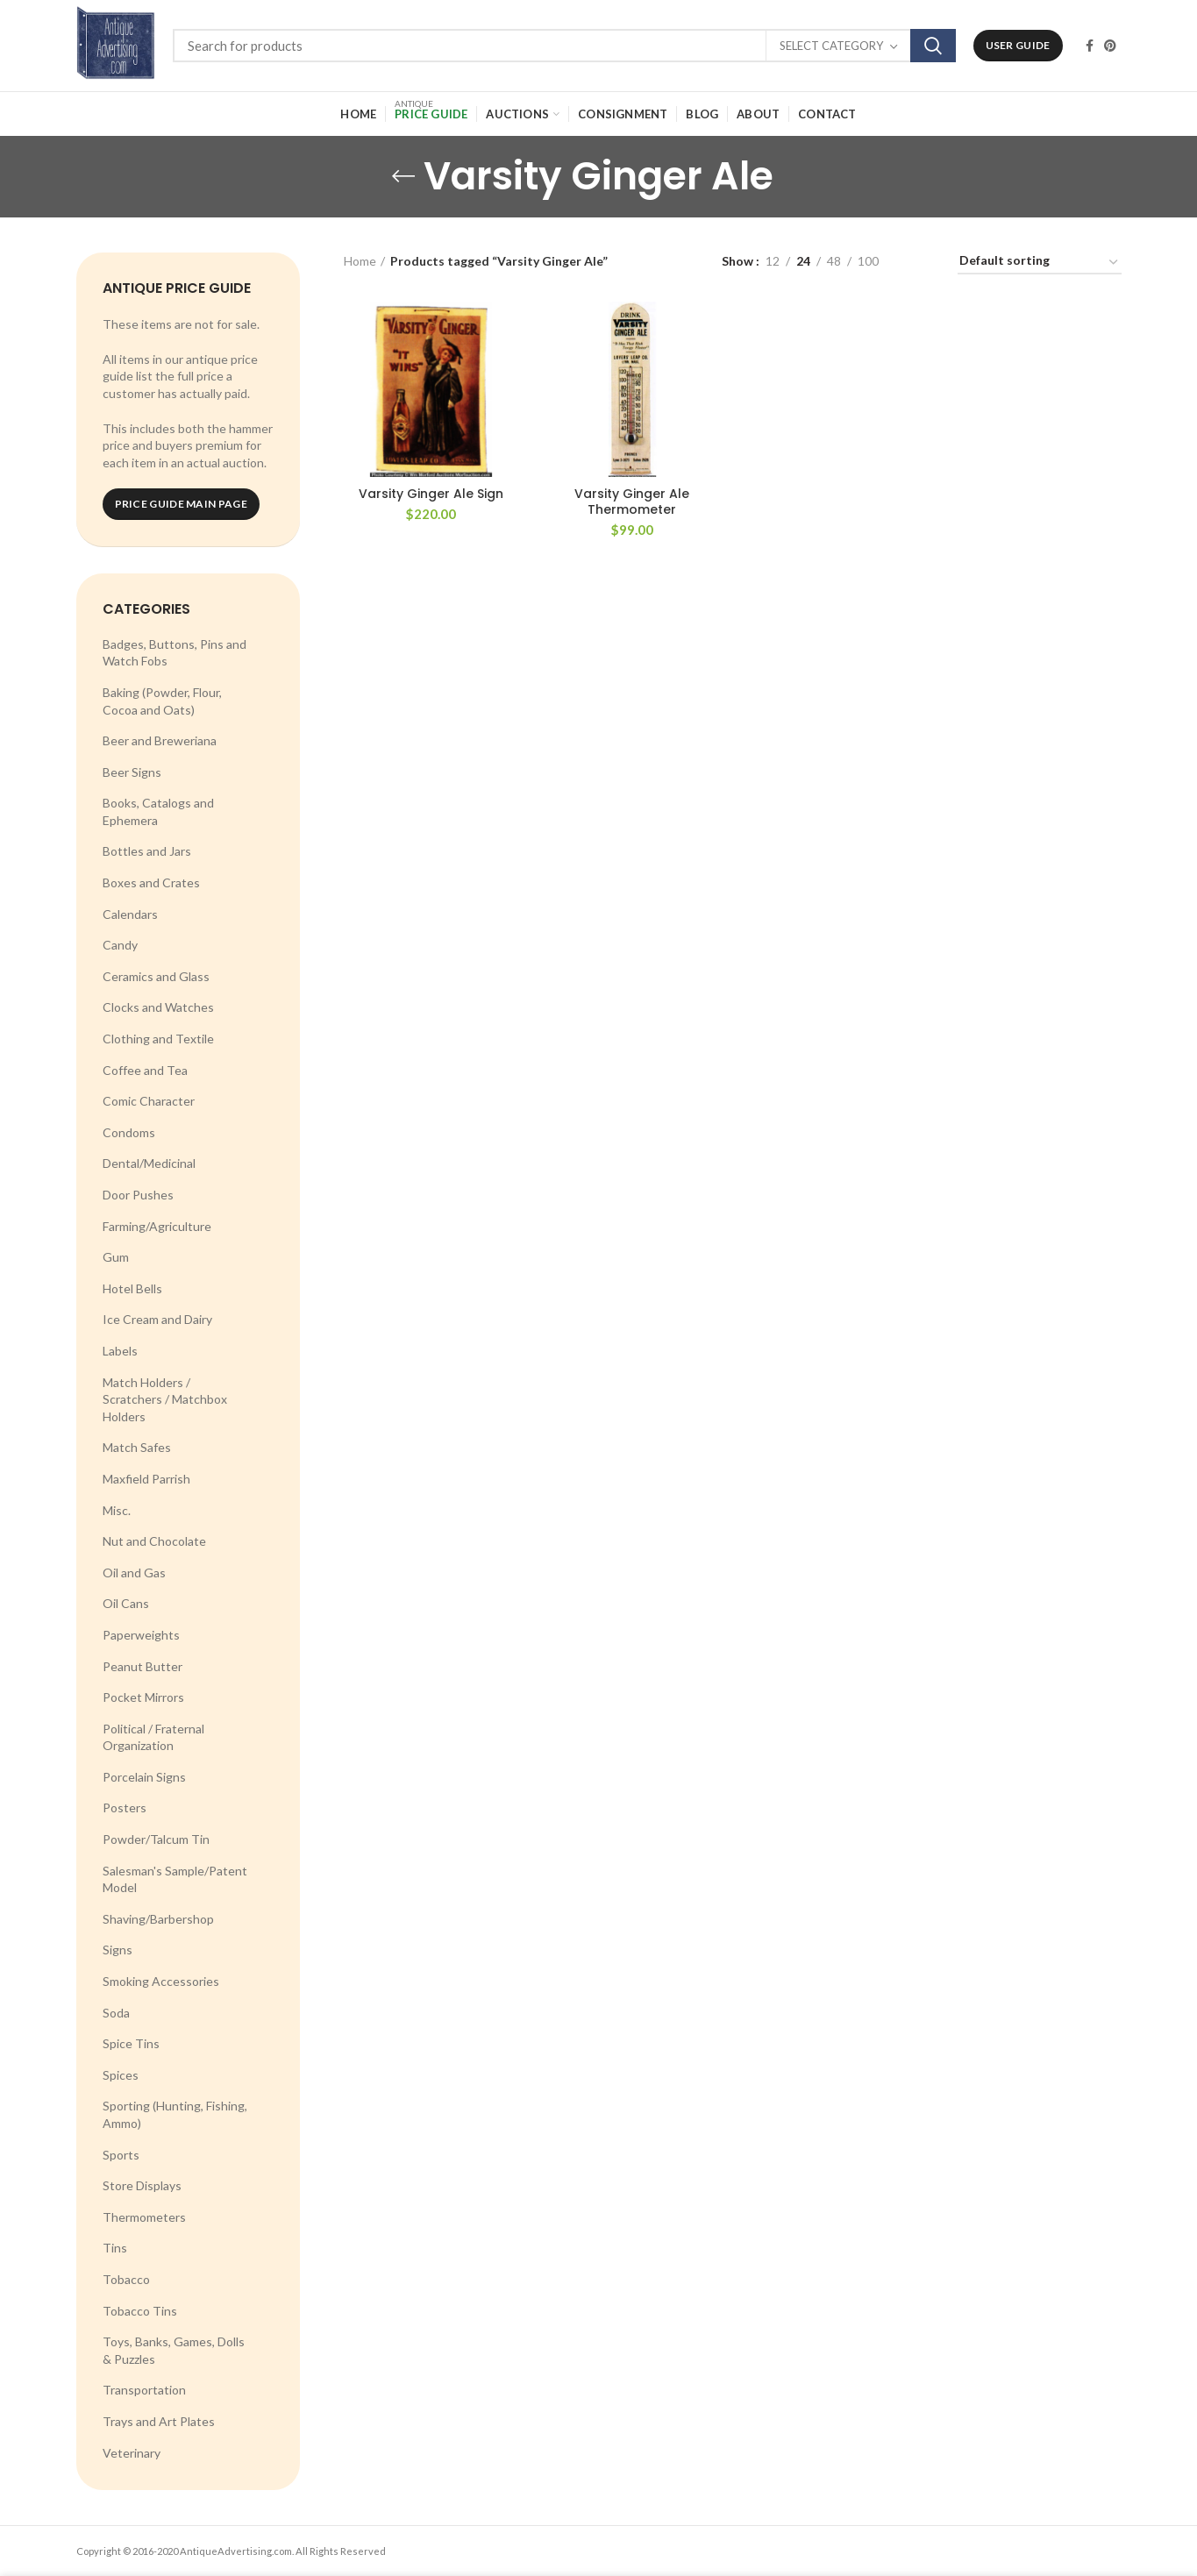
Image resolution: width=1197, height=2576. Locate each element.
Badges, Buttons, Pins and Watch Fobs (174, 653)
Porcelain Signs (144, 1776)
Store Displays (142, 2185)
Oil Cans (126, 1603)
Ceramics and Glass (156, 976)
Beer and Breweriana (160, 740)
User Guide (1018, 45)
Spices (121, 2074)
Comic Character (149, 1100)
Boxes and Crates (151, 882)
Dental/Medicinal (149, 1163)
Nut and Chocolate (154, 1541)
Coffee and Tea (145, 1070)
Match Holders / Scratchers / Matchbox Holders (165, 1399)
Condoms (129, 1132)
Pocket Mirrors (143, 1697)
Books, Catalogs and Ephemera (158, 811)
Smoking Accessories (161, 1981)
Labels (120, 1350)
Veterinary (131, 2452)
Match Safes (137, 1447)
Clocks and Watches (158, 1007)
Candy (120, 944)
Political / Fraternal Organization (153, 1737)
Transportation (144, 2389)
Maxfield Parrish (146, 1478)
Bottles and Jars (147, 850)
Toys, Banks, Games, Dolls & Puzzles (174, 2350)
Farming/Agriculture (157, 1226)
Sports (121, 2154)
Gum (116, 1256)
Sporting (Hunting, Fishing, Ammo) (175, 2114)
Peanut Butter (142, 1666)
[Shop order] (1040, 263)
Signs (117, 1949)
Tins (115, 2247)
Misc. (117, 1510)
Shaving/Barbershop (158, 1918)
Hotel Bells (132, 1288)
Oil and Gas (134, 1572)
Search (933, 45)
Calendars (130, 914)
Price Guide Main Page (181, 503)
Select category (831, 46)
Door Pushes (138, 1194)
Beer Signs (132, 772)
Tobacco (126, 2279)
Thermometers (144, 2217)
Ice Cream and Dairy (157, 1319)
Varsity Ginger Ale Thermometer (631, 501)
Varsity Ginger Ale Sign (431, 494)
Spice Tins (131, 2043)
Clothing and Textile (158, 1038)
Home (360, 260)
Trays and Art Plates (159, 2421)
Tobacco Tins (140, 2310)
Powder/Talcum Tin (156, 1839)
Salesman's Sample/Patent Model (175, 1879)
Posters (124, 1807)
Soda (116, 2012)
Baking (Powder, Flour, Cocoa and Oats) (162, 701)
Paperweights (141, 1634)
